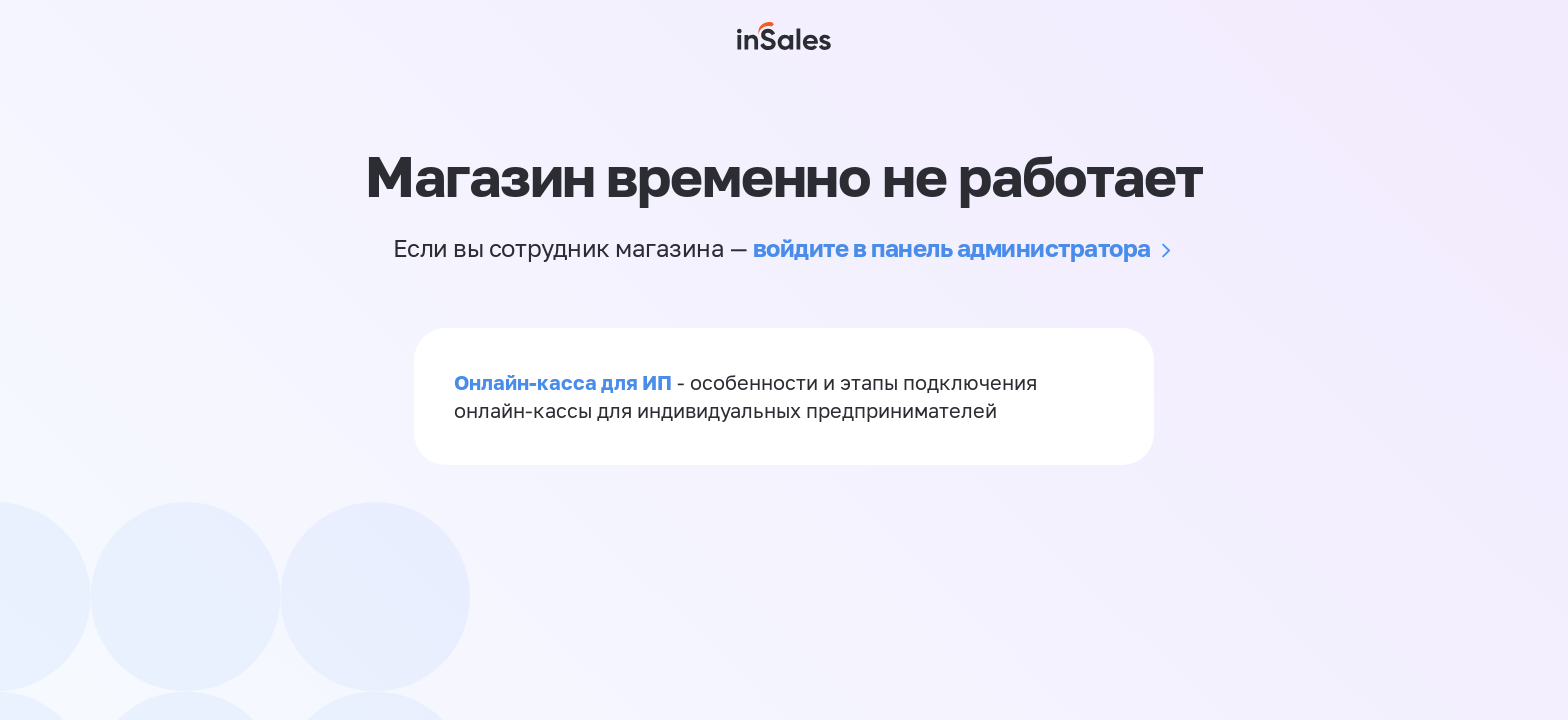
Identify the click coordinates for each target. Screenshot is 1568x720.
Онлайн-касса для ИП (563, 382)
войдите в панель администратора (952, 247)
